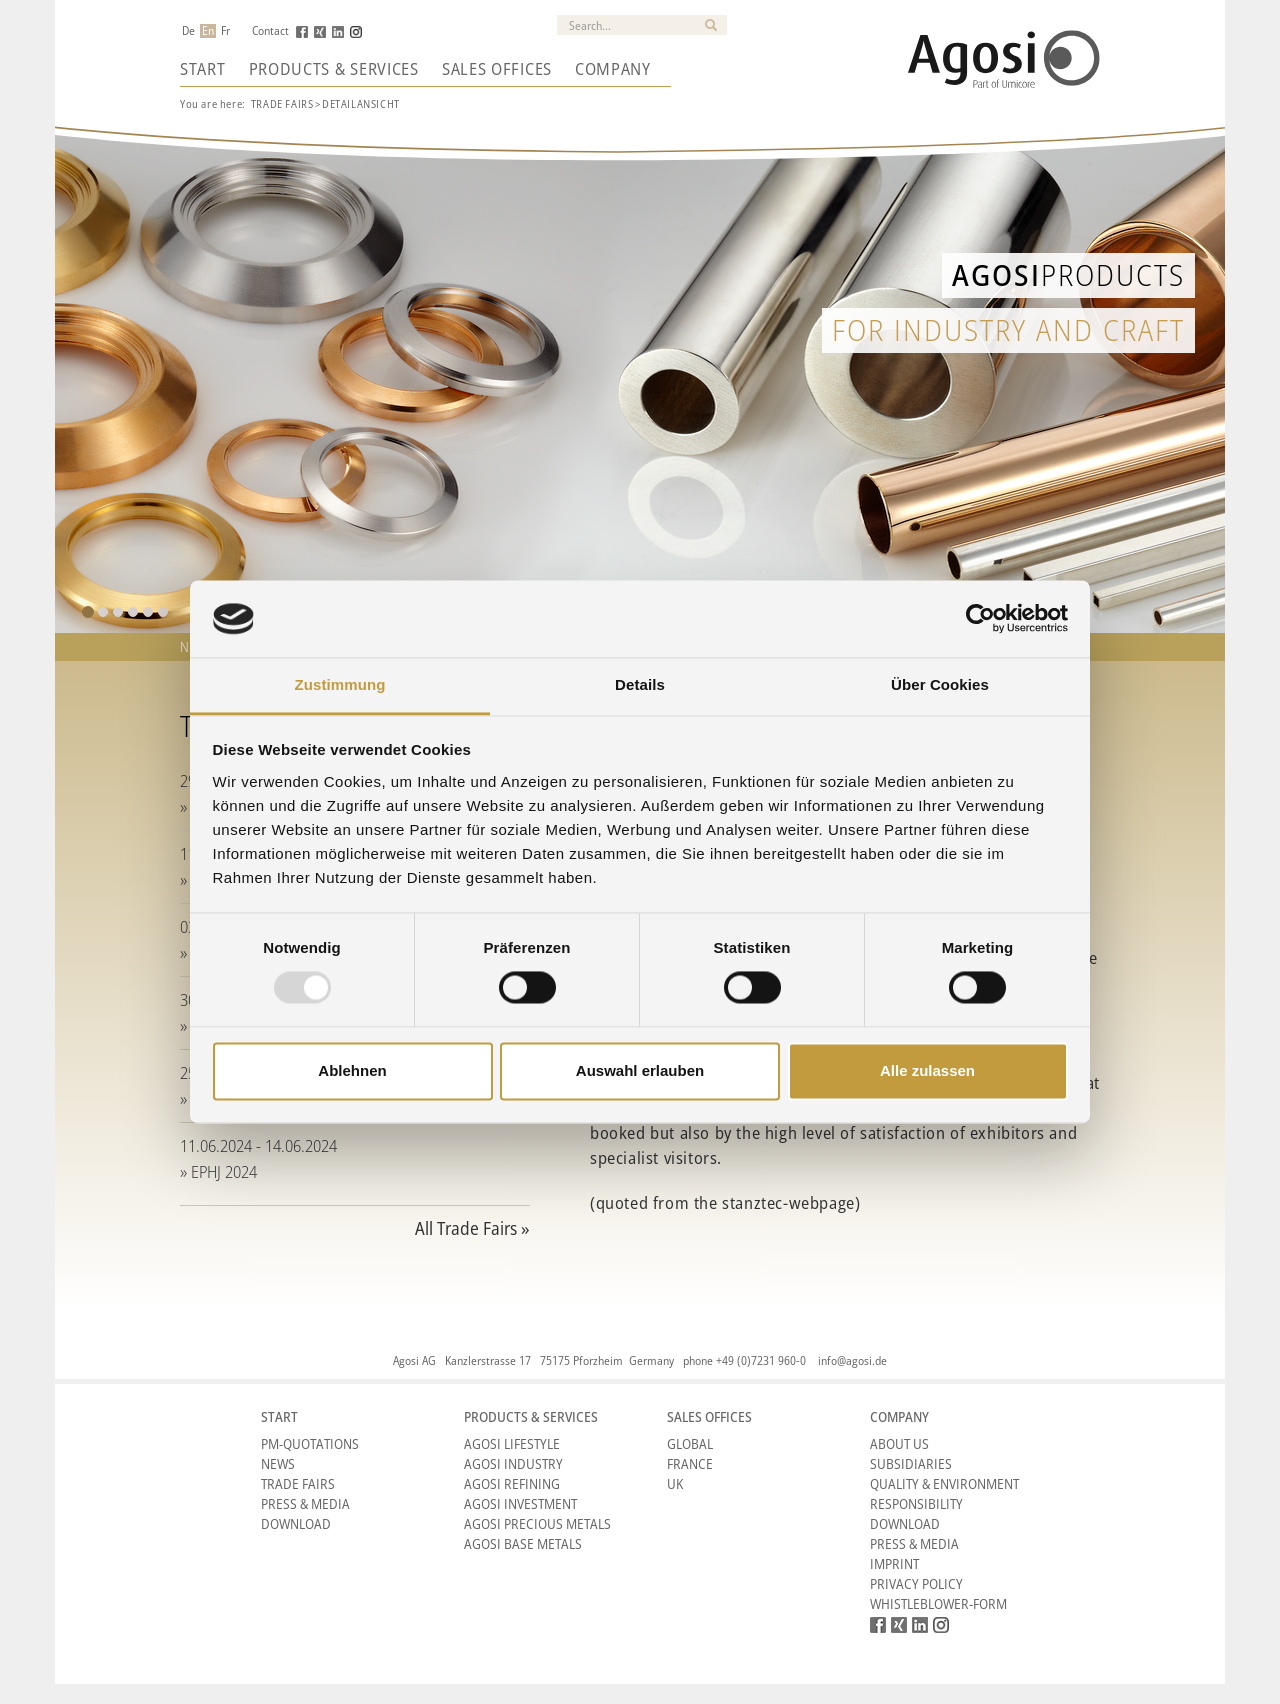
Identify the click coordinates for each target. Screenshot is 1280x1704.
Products (1068, 274)
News (278, 1463)
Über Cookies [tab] (940, 684)
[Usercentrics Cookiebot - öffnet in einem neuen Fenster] (980, 619)
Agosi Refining (512, 1483)
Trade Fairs (282, 103)
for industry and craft (1008, 329)
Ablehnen (352, 1070)
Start (203, 69)
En (208, 31)
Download (296, 1523)
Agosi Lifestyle (512, 1443)
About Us (899, 1443)
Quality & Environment (944, 1483)
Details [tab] (640, 684)
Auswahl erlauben (640, 1070)
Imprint (894, 1563)
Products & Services (334, 69)
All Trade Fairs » (472, 1228)
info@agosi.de (852, 1360)
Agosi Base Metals (523, 1543)
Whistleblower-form (938, 1603)
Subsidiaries (911, 1463)
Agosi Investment (520, 1503)
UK (675, 1483)
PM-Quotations (310, 1443)
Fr (225, 31)
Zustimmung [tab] (340, 684)
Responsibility (916, 1503)
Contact (270, 31)
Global (690, 1443)
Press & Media (305, 1503)
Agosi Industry (513, 1463)
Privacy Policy (916, 1583)
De (188, 31)
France (690, 1463)
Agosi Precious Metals (537, 1523)
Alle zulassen (927, 1070)
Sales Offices (497, 69)
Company (613, 69)
